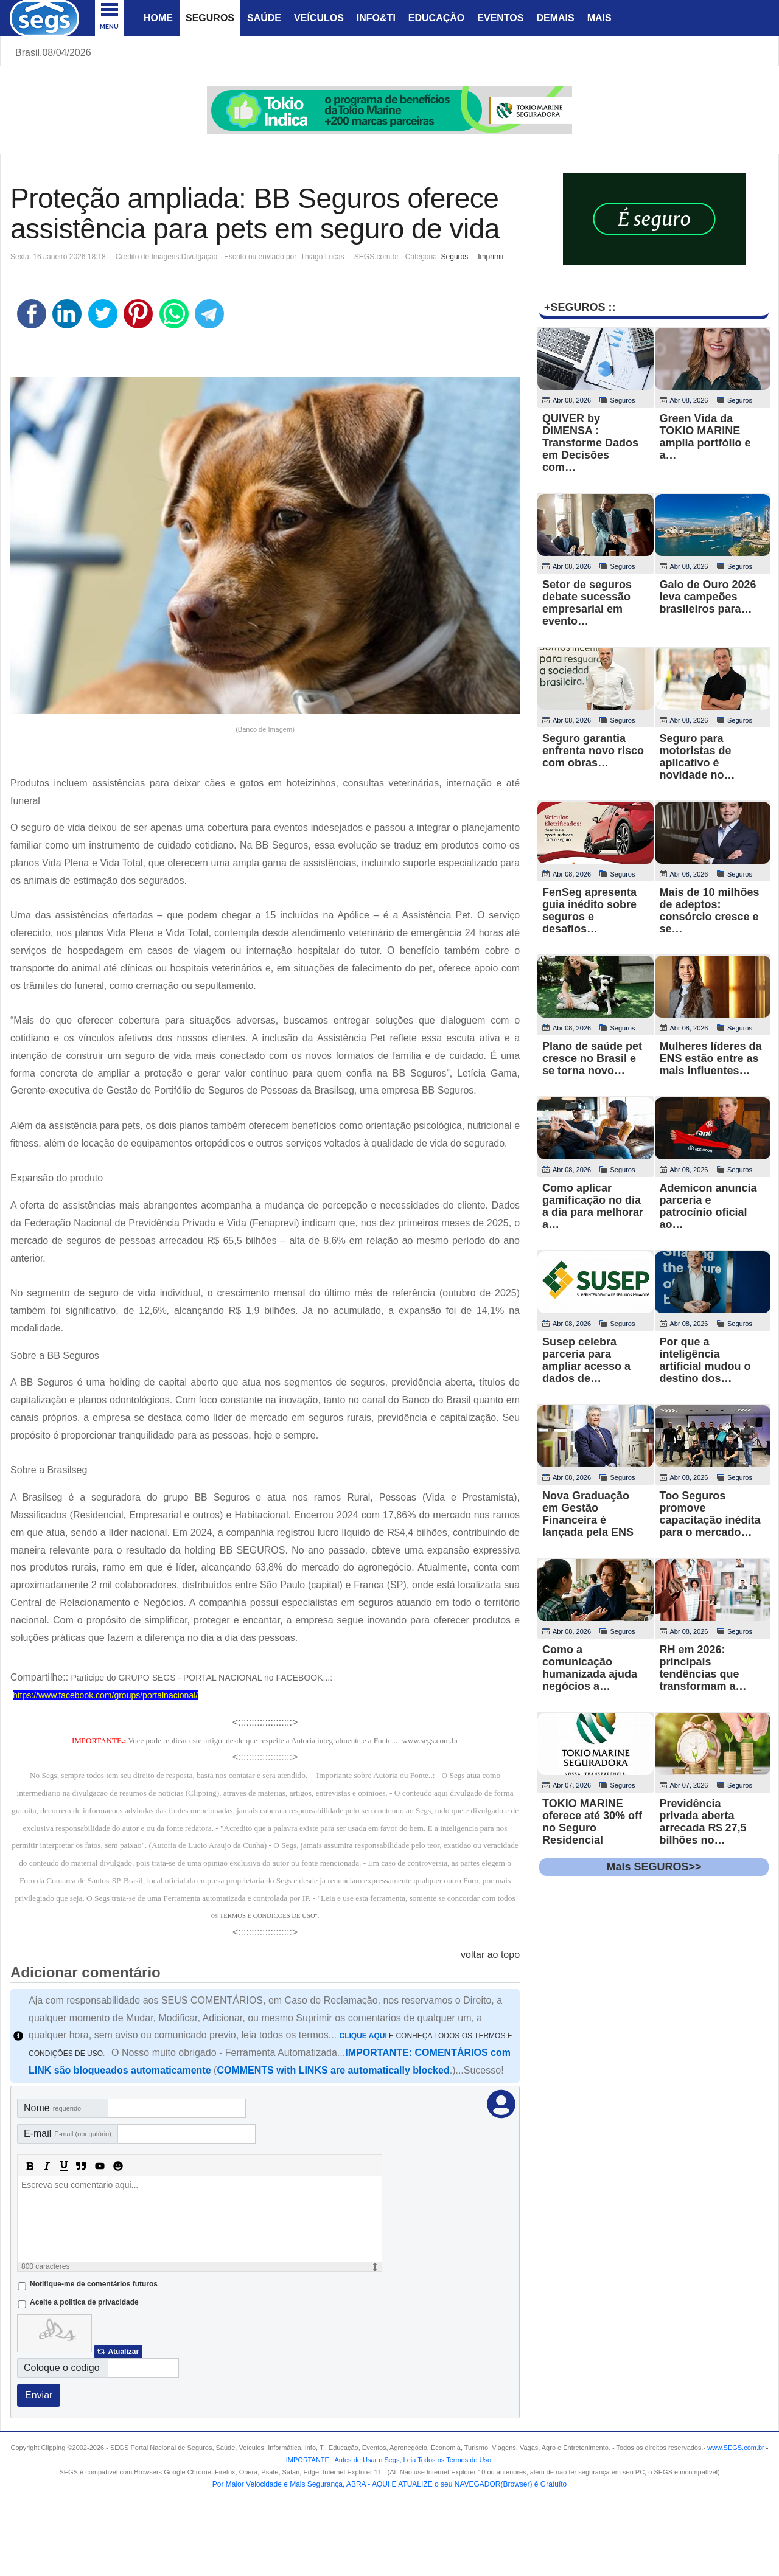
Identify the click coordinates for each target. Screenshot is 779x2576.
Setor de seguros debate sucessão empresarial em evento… (587, 602)
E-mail (67, 2133)
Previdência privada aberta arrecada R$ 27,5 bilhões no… (703, 1821)
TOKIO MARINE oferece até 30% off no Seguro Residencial (592, 1821)
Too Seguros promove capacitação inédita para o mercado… (710, 1514)
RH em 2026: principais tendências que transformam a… (703, 1668)
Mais (599, 18)
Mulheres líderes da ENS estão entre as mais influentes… (711, 1058)
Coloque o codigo (62, 2367)
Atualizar (123, 2351)
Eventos (500, 18)
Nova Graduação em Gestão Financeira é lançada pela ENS (588, 1514)
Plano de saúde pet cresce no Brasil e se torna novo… (592, 1058)
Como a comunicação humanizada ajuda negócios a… (589, 1668)
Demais (555, 18)
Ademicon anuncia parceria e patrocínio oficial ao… (708, 1206)
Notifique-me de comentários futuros (94, 2284)
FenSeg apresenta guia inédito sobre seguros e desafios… (589, 910)
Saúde (264, 18)
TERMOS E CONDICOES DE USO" (269, 1915)
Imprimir (491, 256)
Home (158, 18)
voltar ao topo (490, 1954)
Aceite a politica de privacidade (84, 2302)
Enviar (38, 2395)
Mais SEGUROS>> (653, 1867)
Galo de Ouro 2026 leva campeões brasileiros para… (708, 596)
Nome (52, 2108)
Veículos (319, 18)
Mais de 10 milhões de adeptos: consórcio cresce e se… (710, 910)
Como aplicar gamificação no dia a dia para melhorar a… (592, 1206)
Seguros (210, 18)
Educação (436, 18)
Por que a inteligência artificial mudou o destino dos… (705, 1360)
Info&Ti (376, 18)
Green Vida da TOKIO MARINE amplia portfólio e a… (705, 436)
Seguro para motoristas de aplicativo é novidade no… (697, 756)
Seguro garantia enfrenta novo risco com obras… (593, 750)
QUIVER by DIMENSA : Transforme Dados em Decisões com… (590, 442)
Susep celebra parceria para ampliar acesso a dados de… (586, 1360)
